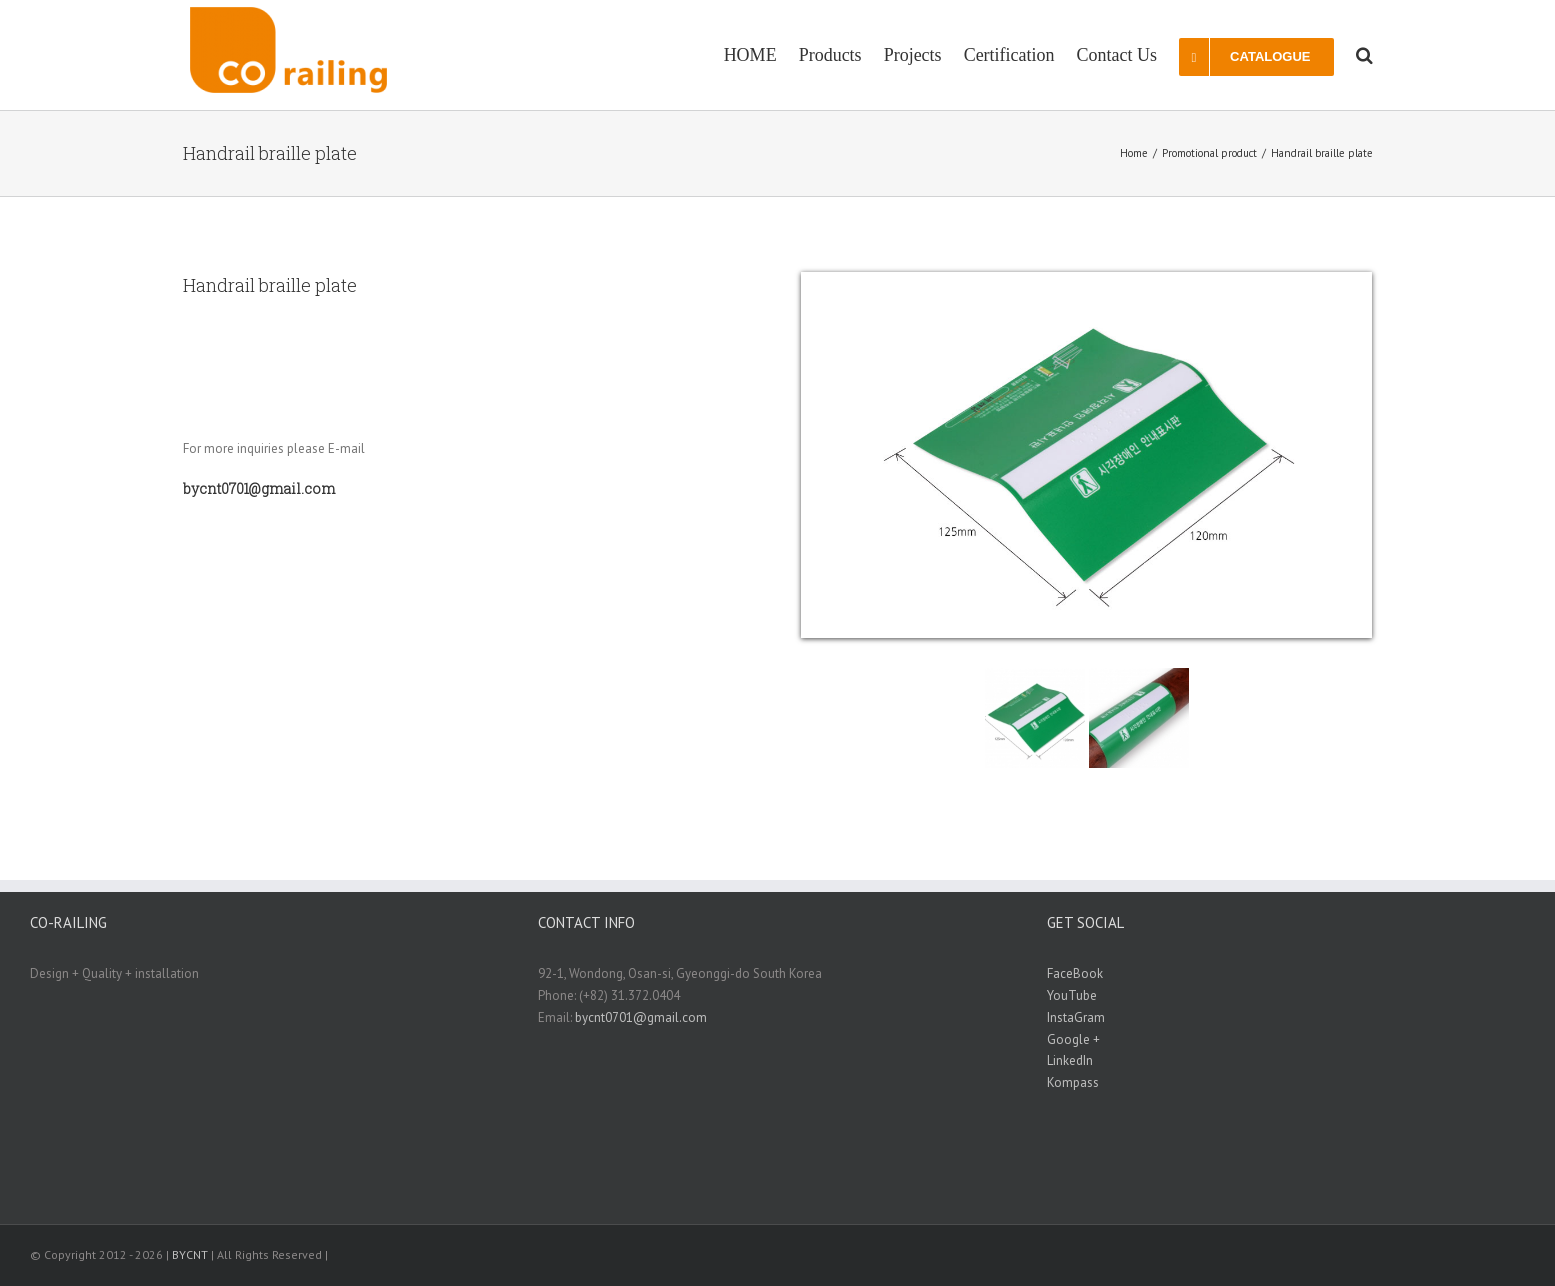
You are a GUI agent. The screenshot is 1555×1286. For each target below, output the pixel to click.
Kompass (1073, 1082)
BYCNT (190, 1254)
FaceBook (1075, 973)
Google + (1073, 1039)
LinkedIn (1070, 1060)
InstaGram (1076, 1017)
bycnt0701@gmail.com (641, 1017)
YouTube (1072, 995)
